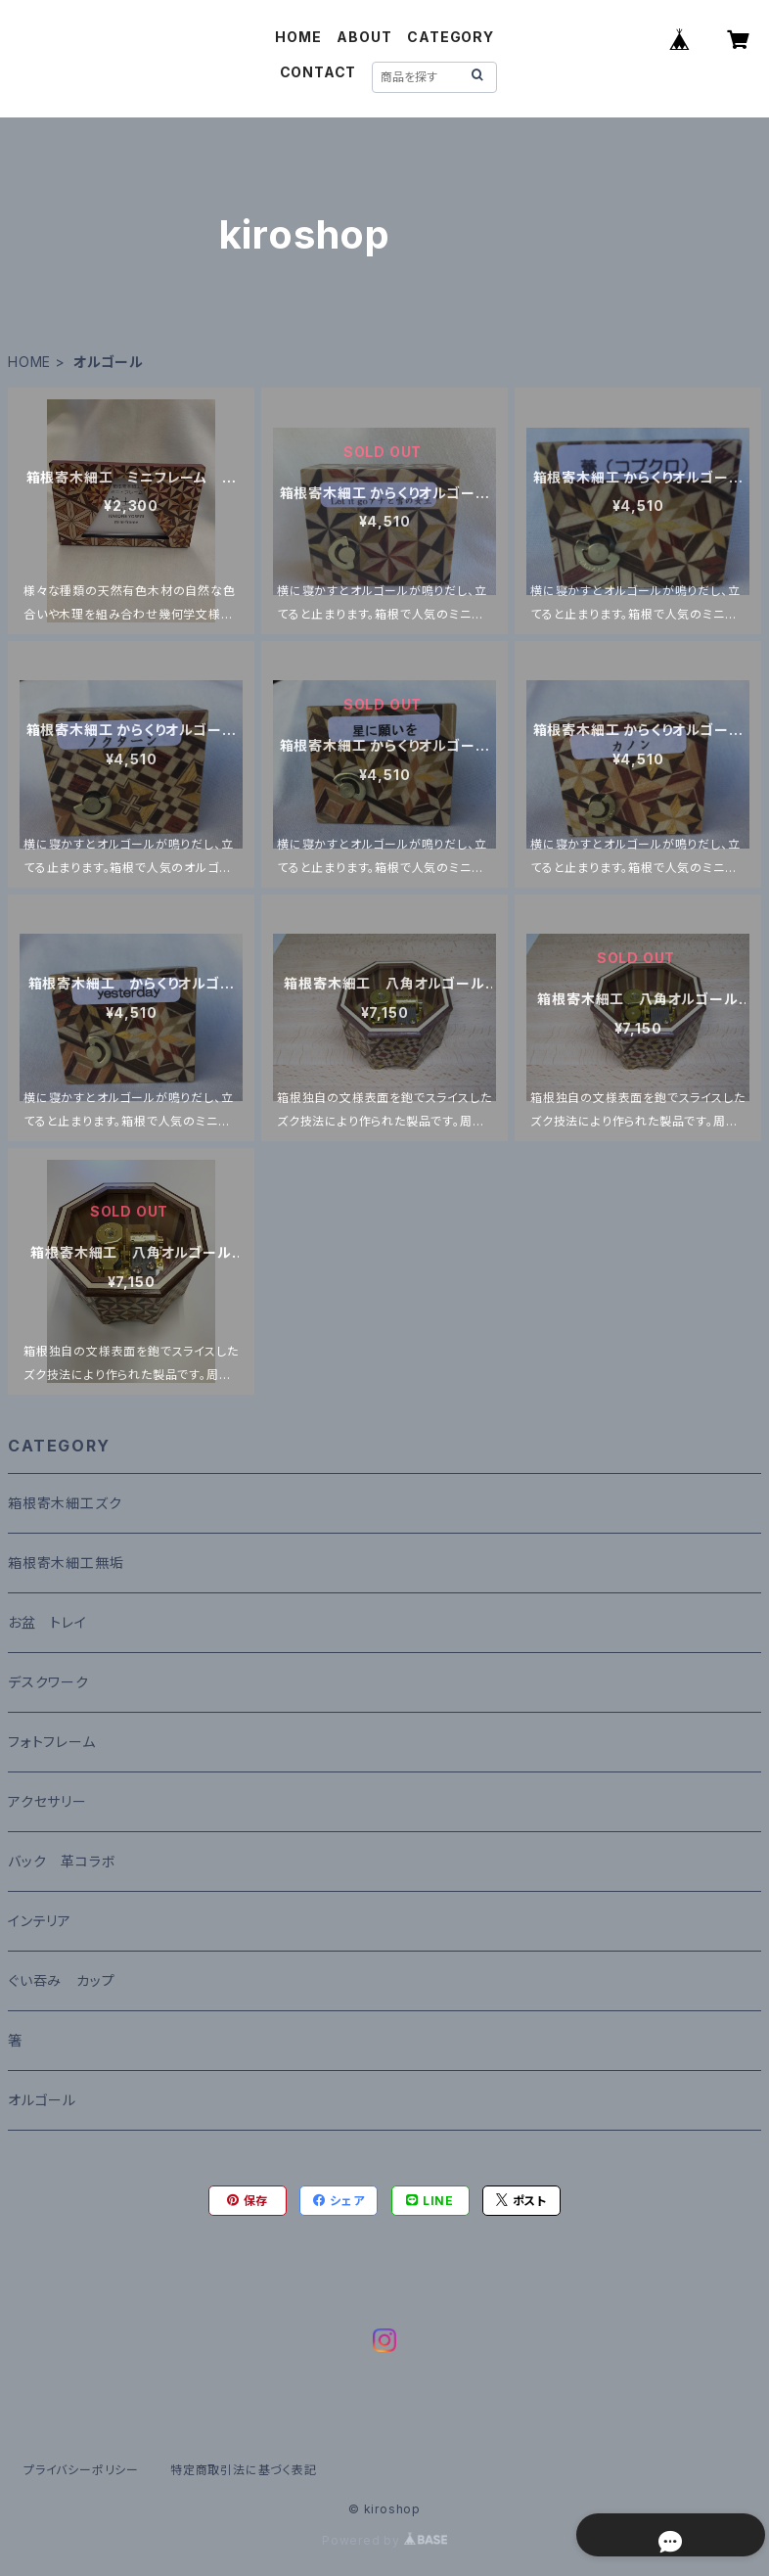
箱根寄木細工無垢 (65, 1562)
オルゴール (42, 2100)
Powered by (384, 2540)
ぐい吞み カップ (61, 1980)
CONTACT (318, 72)
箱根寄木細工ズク (64, 1503)
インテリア (39, 1920)
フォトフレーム (52, 1741)
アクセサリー (47, 1801)
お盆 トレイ (47, 1622)
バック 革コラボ (61, 1861)
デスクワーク (48, 1682)
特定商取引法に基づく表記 (243, 2469)
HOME (298, 36)
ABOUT (364, 36)
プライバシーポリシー (81, 2469)
